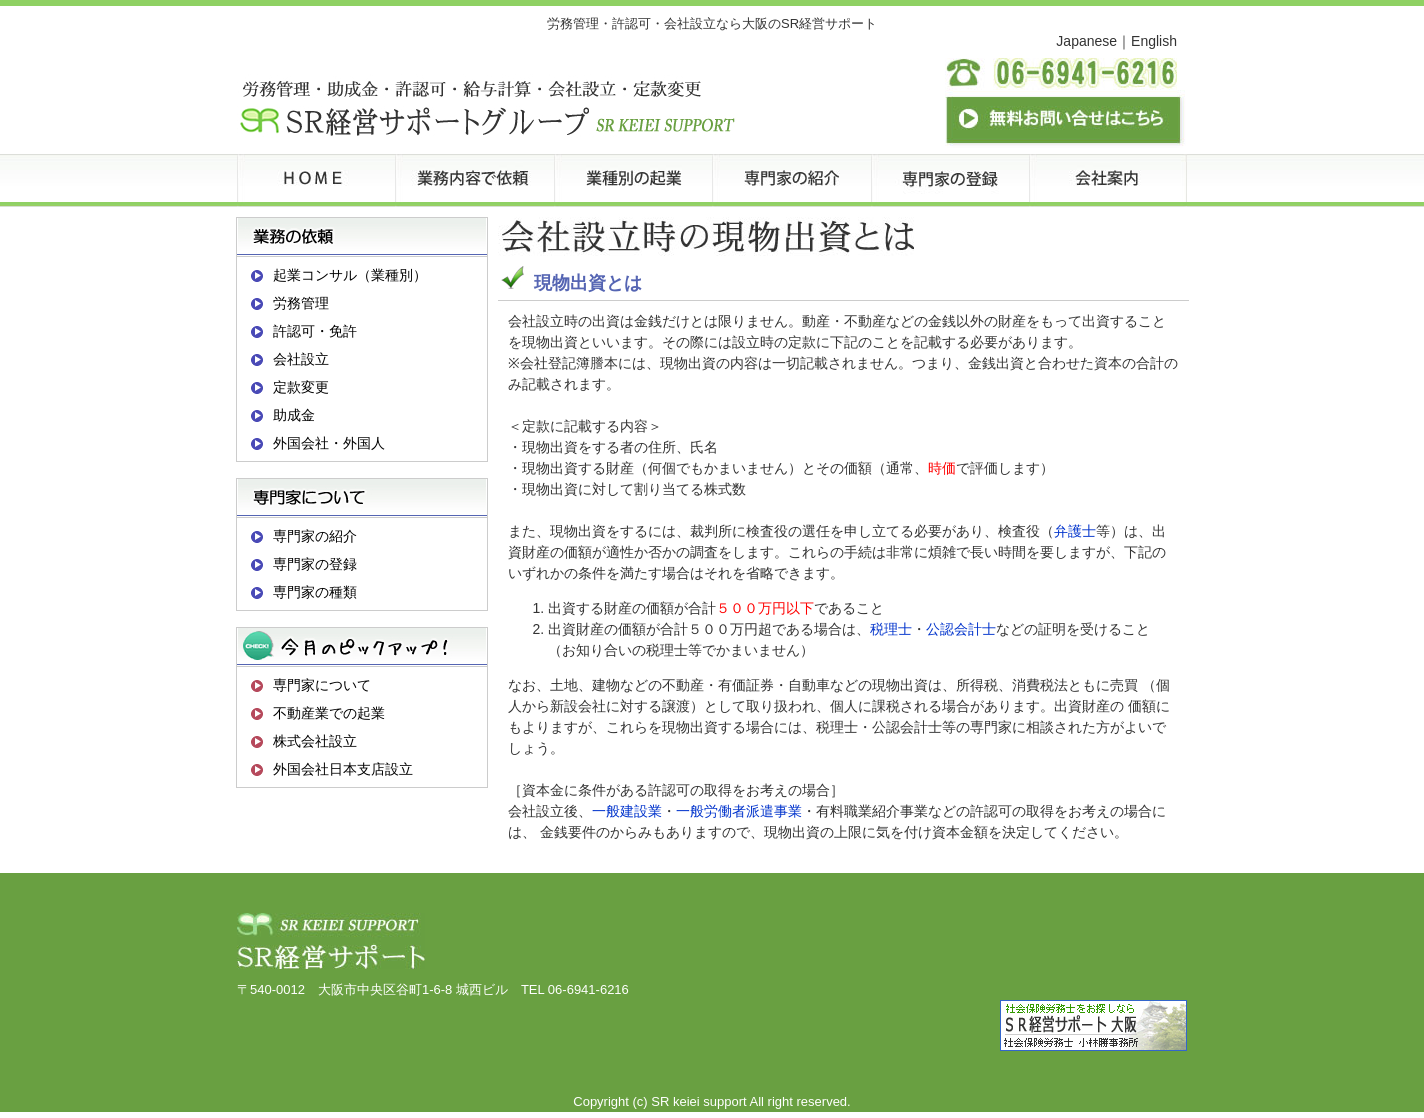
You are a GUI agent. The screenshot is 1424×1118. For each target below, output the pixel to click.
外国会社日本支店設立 (343, 769)
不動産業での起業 (329, 713)
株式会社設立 (315, 741)
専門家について (322, 685)
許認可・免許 (315, 331)
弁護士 (1075, 531)
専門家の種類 (315, 592)
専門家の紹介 (315, 536)
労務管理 (301, 303)
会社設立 (301, 359)
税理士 (891, 629)
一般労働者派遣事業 (739, 811)
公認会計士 (961, 629)
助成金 (294, 415)
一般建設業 (627, 811)
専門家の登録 (315, 564)
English (1154, 41)
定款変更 (301, 387)
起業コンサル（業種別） (350, 275)
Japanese (1086, 41)
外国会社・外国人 (329, 443)
